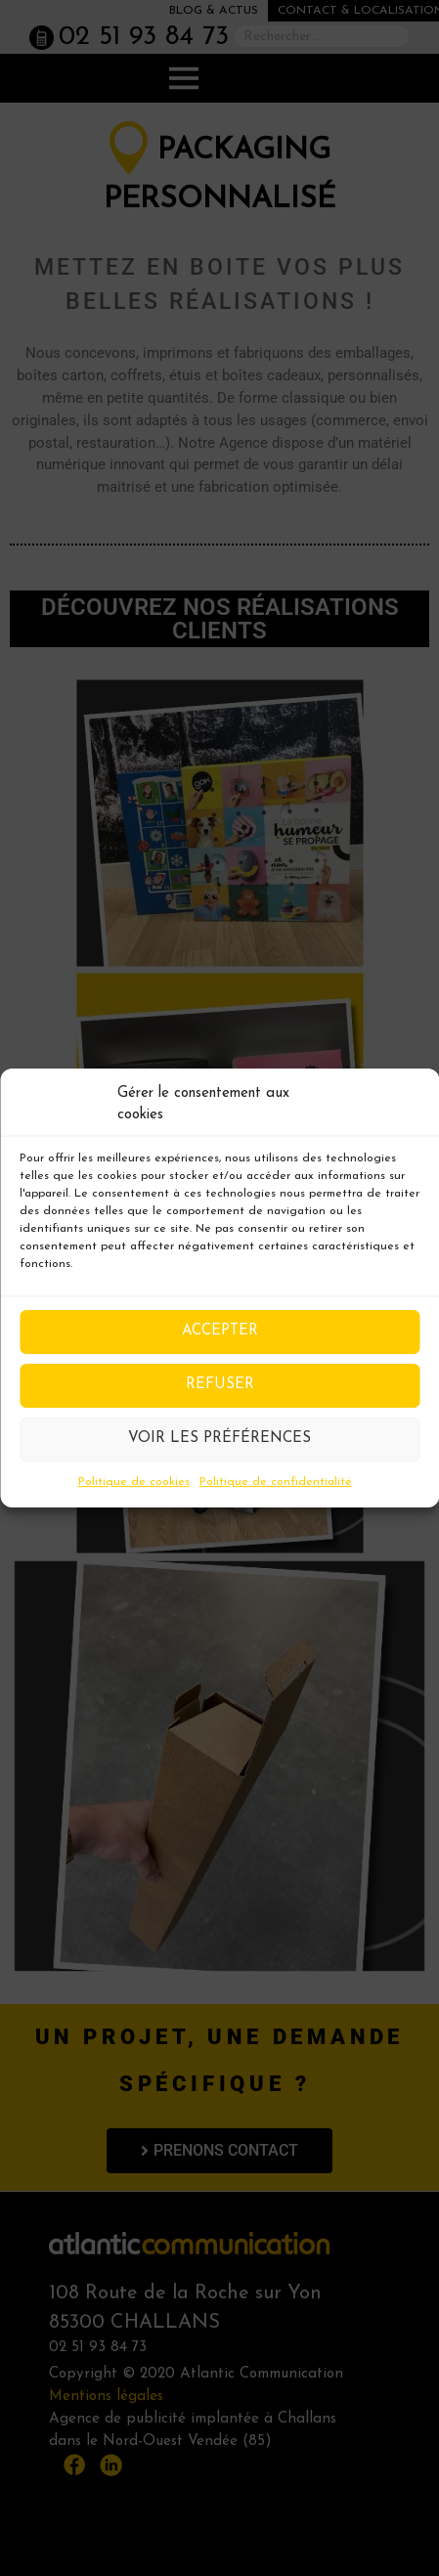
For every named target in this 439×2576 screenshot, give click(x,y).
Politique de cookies (134, 1482)
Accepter (220, 1331)
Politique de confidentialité (275, 1482)
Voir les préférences (219, 1438)
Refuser (220, 1384)
